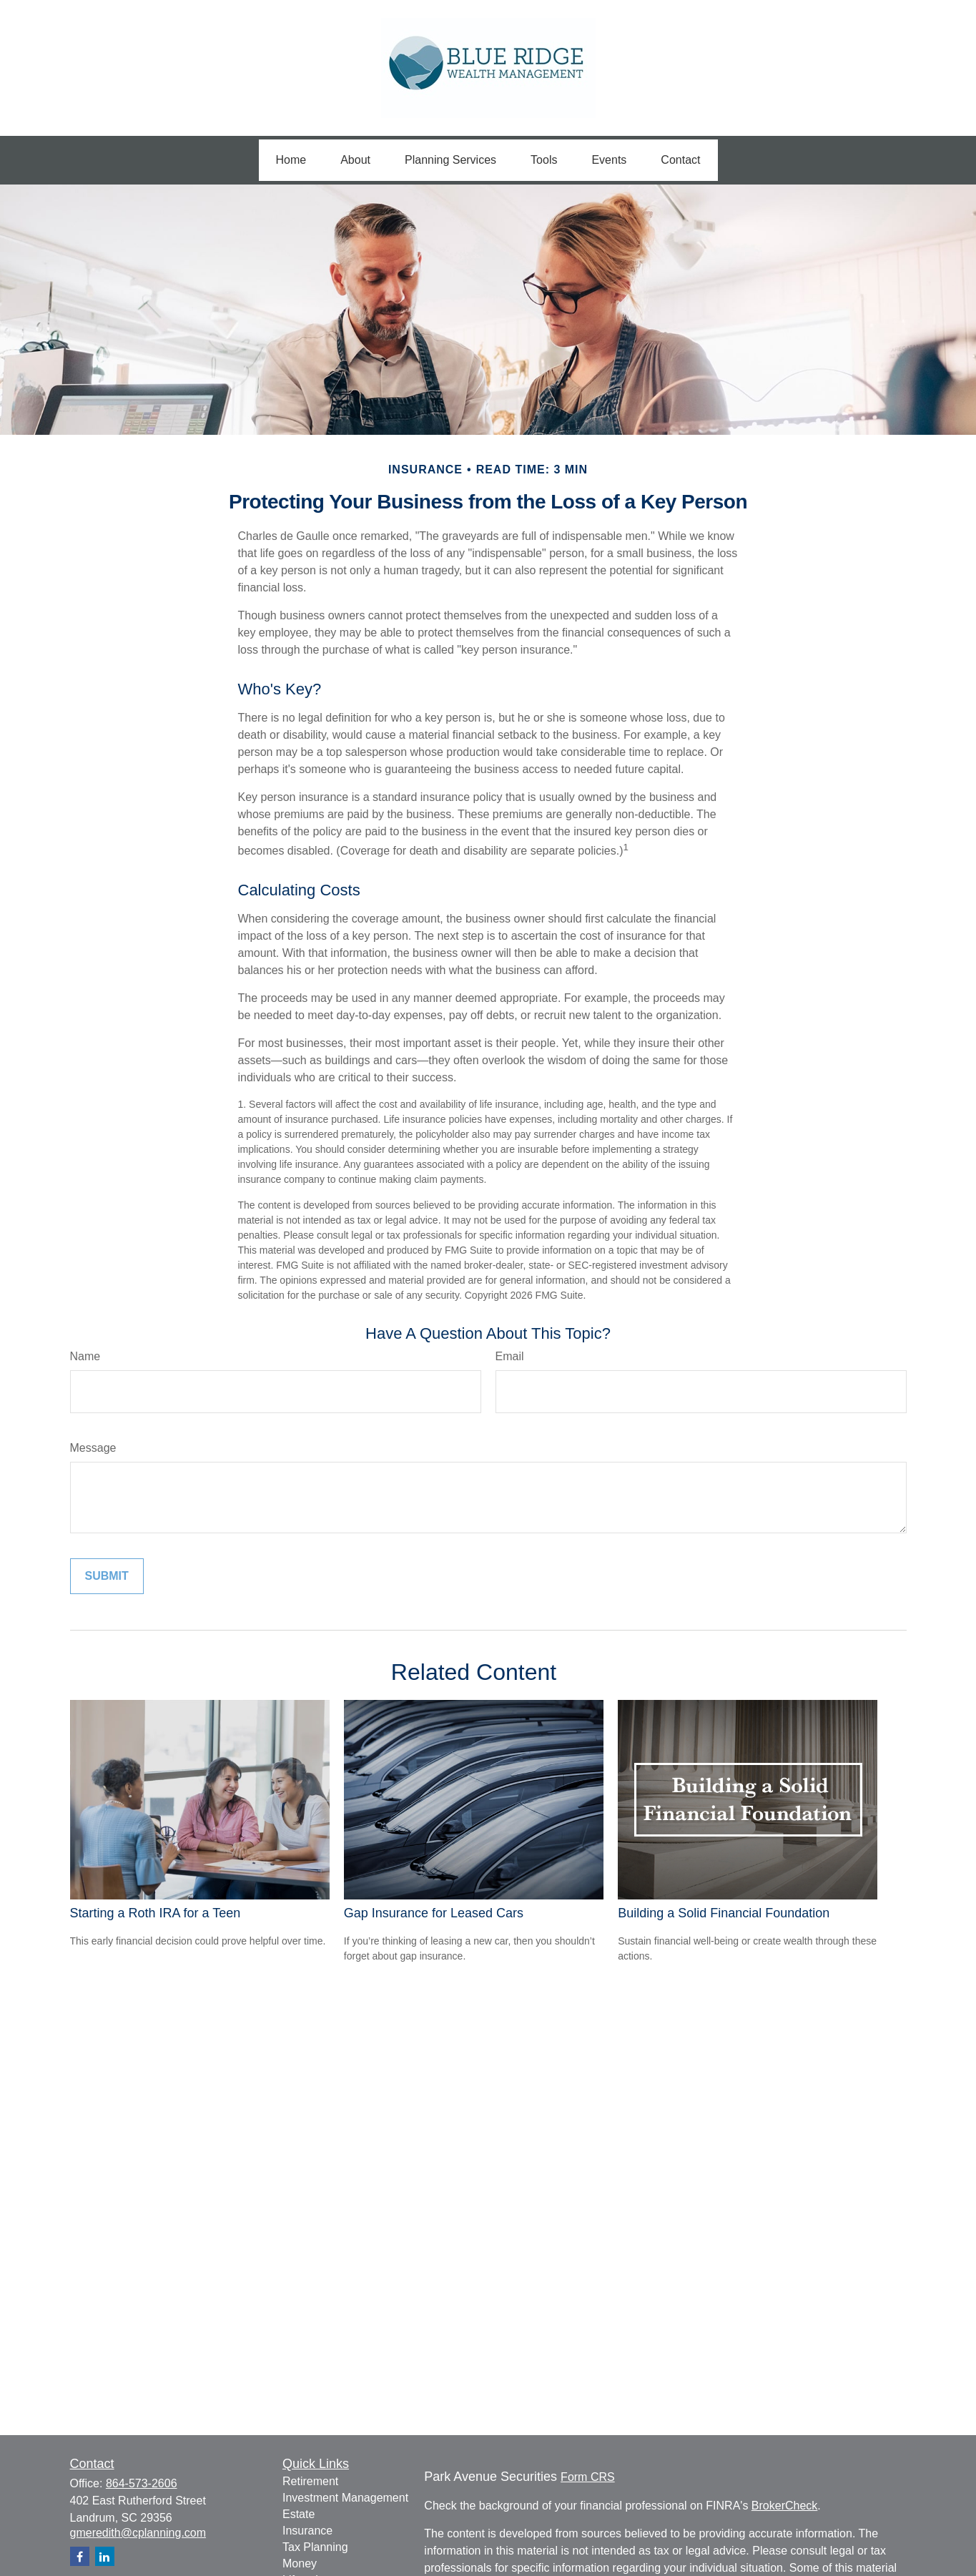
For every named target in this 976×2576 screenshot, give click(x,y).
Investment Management (345, 2498)
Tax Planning (315, 2547)
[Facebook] (79, 2556)
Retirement (310, 2481)
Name (85, 1356)
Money (299, 2563)
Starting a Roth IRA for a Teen (155, 1913)
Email (510, 1356)
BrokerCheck (784, 2505)
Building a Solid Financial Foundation (723, 1913)
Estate (298, 2514)
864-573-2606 (141, 2483)
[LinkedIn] (104, 2556)
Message (93, 1448)
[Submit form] (107, 1576)
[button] (291, 160)
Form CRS (588, 2477)
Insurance (307, 2531)
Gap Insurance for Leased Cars (433, 1913)
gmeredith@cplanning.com (138, 2533)
